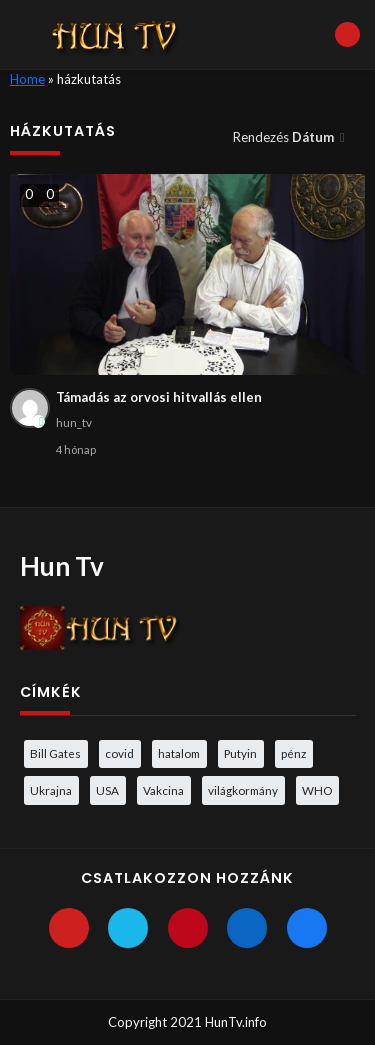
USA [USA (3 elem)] (107, 790)
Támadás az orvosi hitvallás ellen (159, 397)
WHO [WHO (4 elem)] (317, 790)
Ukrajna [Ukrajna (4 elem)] (51, 790)
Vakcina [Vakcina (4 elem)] (163, 790)
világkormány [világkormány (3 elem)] (243, 790)
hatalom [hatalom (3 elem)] (179, 753)
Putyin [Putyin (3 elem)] (240, 753)
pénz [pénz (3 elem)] (293, 753)
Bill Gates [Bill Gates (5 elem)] (55, 753)
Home (27, 79)
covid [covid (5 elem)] (119, 753)
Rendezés (285, 137)
